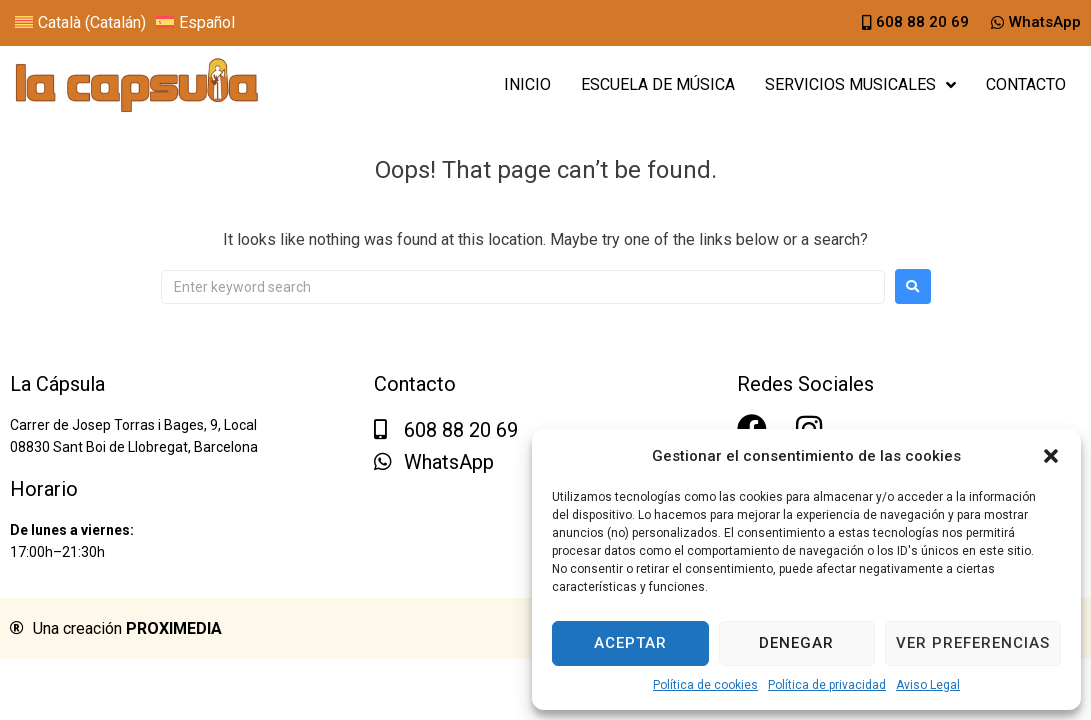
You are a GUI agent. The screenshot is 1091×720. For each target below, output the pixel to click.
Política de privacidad (827, 685)
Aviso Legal (928, 685)
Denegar (796, 643)
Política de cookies (705, 685)
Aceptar (630, 643)
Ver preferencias (973, 643)
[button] (1051, 456)
